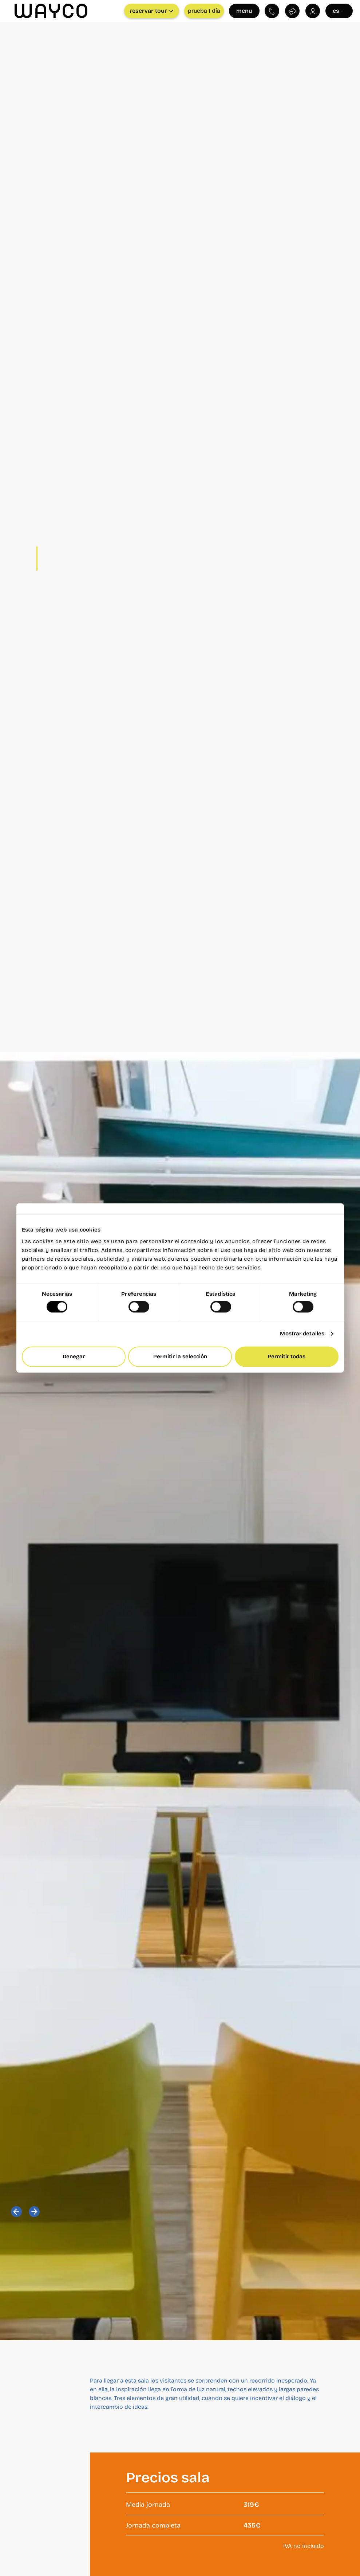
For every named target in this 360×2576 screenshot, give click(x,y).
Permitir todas (286, 1356)
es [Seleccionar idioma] (338, 10)
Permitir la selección (180, 1356)
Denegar (74, 1356)
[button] (16, 2211)
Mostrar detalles (302, 1334)
